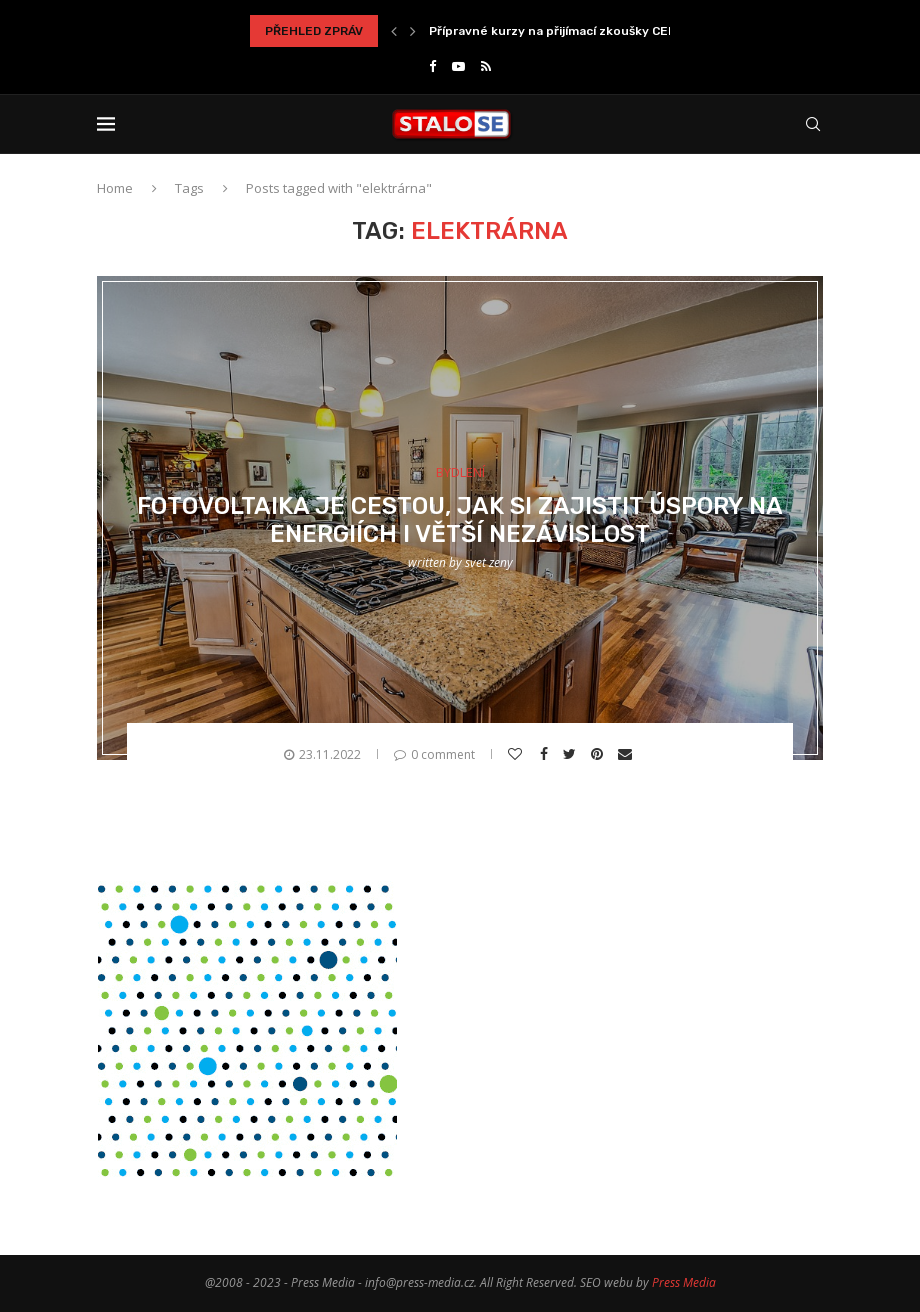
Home (115, 188)
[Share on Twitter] (572, 754)
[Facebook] (432, 66)
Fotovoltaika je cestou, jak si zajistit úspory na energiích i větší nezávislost (460, 520)
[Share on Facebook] (546, 754)
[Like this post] (517, 754)
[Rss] (486, 66)
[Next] (413, 31)
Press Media (684, 1282)
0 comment (434, 754)
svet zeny (489, 562)
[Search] (813, 124)
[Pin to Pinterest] (599, 754)
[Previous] (394, 31)
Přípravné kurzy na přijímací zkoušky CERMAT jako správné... (610, 31)
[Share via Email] (627, 754)
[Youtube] (458, 66)
